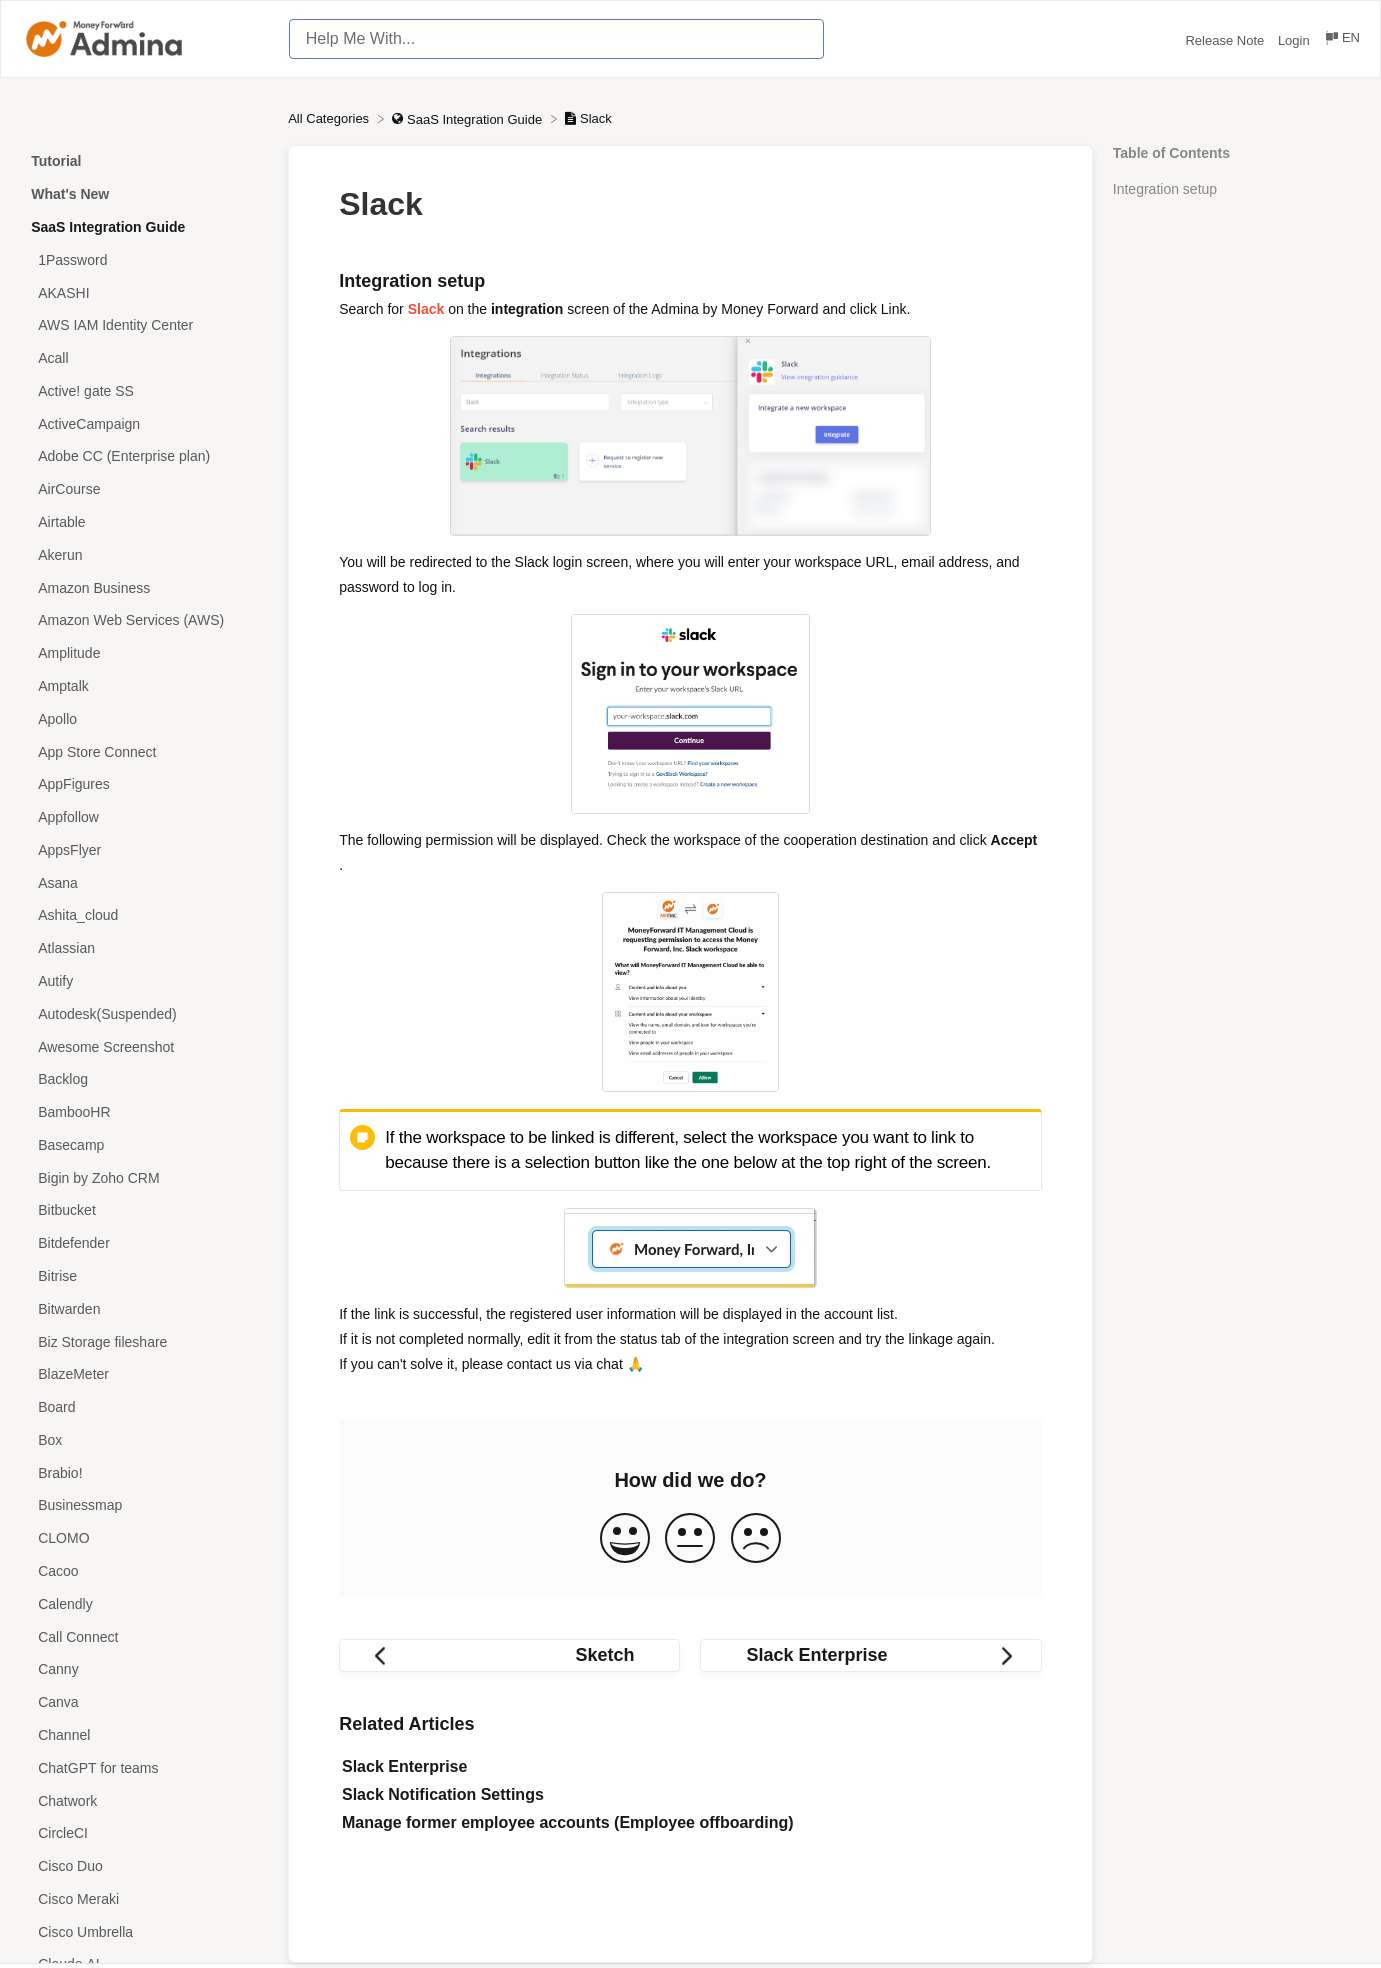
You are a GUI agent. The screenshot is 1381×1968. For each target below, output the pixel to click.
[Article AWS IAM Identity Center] (144, 325)
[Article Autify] (144, 981)
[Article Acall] (144, 358)
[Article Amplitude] (144, 653)
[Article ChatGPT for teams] (144, 1767)
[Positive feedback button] (625, 1539)
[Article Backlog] (144, 1079)
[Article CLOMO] (144, 1538)
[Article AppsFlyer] (144, 849)
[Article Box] (144, 1440)
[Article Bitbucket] (144, 1210)
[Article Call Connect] (144, 1636)
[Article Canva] (144, 1702)
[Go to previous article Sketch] (509, 1655)
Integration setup (1165, 189)
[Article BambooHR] (144, 1112)
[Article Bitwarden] (144, 1308)
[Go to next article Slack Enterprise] (870, 1655)
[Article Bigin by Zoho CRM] (144, 1177)
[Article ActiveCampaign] (144, 423)
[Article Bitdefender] (144, 1243)
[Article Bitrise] (144, 1276)
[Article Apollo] (144, 718)
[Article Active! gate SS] (144, 391)
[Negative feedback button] (756, 1539)
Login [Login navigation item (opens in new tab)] (1295, 40)
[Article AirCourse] (144, 489)
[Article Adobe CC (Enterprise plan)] (144, 456)
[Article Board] (144, 1407)
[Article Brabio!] (144, 1472)
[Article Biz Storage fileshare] (144, 1341)
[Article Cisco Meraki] (144, 1898)
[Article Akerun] (144, 554)
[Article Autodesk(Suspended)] (144, 1013)
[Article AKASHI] (144, 292)
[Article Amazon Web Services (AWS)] (144, 620)
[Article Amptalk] (144, 686)
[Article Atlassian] (144, 948)
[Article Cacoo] (144, 1571)
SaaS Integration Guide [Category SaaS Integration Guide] (108, 227)
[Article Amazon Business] (144, 587)
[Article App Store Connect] (144, 751)
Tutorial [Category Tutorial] (56, 161)
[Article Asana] (144, 882)
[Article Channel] (144, 1735)
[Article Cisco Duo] (144, 1866)
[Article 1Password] (144, 259)
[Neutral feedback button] (690, 1539)
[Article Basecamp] (144, 1145)
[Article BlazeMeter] (144, 1374)
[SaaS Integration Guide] (468, 118)
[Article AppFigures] (144, 784)
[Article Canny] (144, 1669)
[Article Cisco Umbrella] (144, 1931)
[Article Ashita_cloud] (144, 915)
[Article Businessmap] (144, 1505)
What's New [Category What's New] (70, 194)
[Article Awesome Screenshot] (144, 1046)
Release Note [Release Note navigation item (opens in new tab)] (1226, 40)
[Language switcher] (1341, 40)
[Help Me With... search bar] (557, 39)
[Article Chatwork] (144, 1800)
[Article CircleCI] (144, 1833)
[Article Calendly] (144, 1603)
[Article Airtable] (144, 522)
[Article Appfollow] (144, 817)
